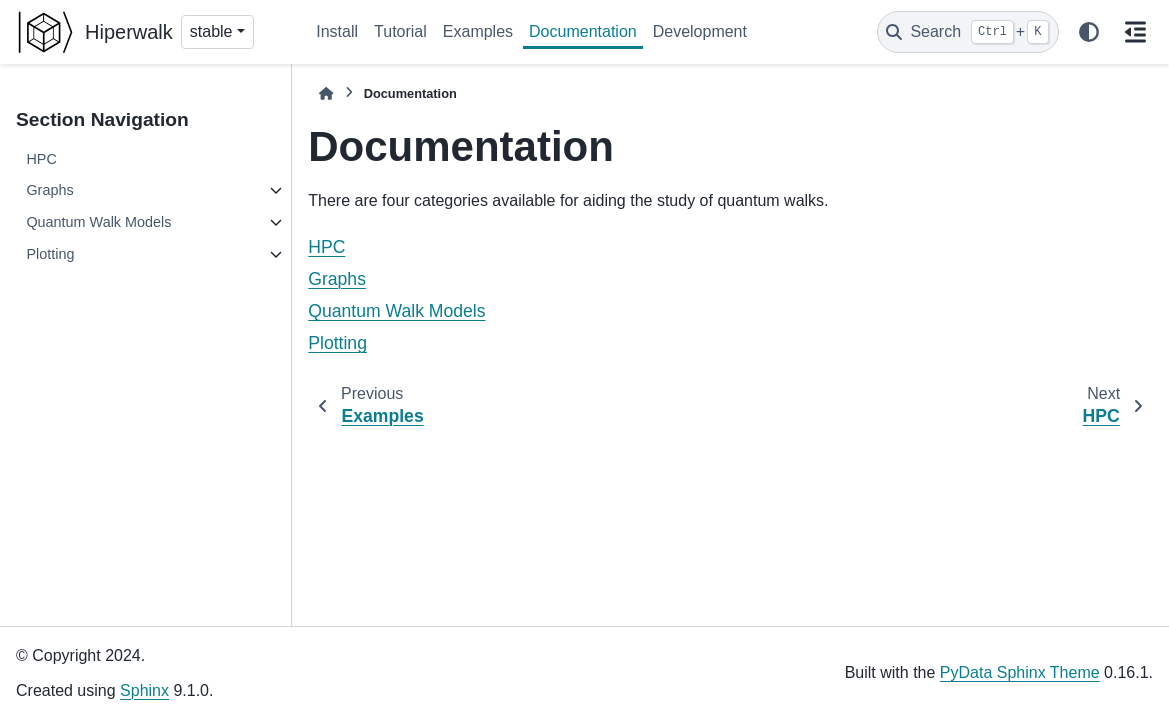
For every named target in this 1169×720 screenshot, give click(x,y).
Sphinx (144, 690)
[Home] (326, 93)
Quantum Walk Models (98, 222)
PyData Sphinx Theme (1020, 672)
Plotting (50, 254)
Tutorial (400, 31)
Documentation (583, 31)
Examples (478, 31)
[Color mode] (1089, 32)
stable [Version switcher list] (211, 31)
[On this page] (1135, 32)
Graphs (49, 190)
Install (337, 31)
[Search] (968, 32)
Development (700, 31)
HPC (41, 159)
